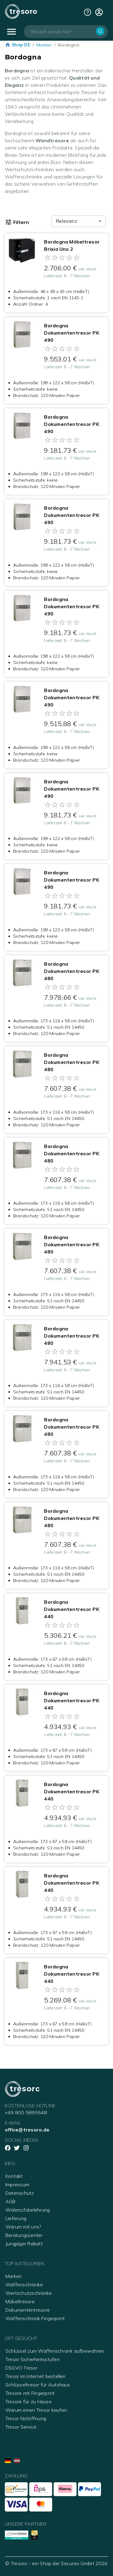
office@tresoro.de (27, 2130)
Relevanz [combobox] (66, 221)
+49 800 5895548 (26, 2112)
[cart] (99, 12)
